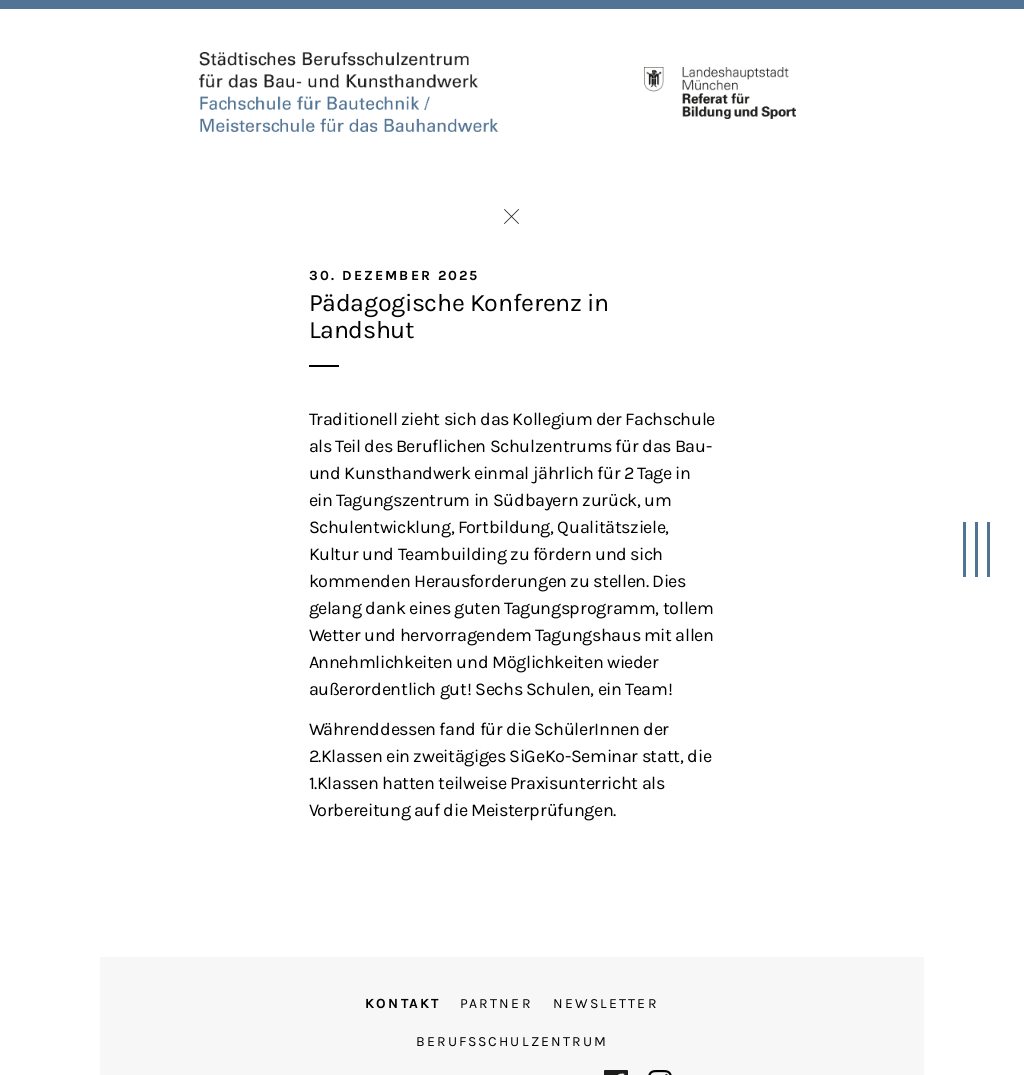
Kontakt (402, 1003)
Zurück (511, 216)
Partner (496, 1003)
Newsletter (606, 1003)
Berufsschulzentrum (512, 1041)
